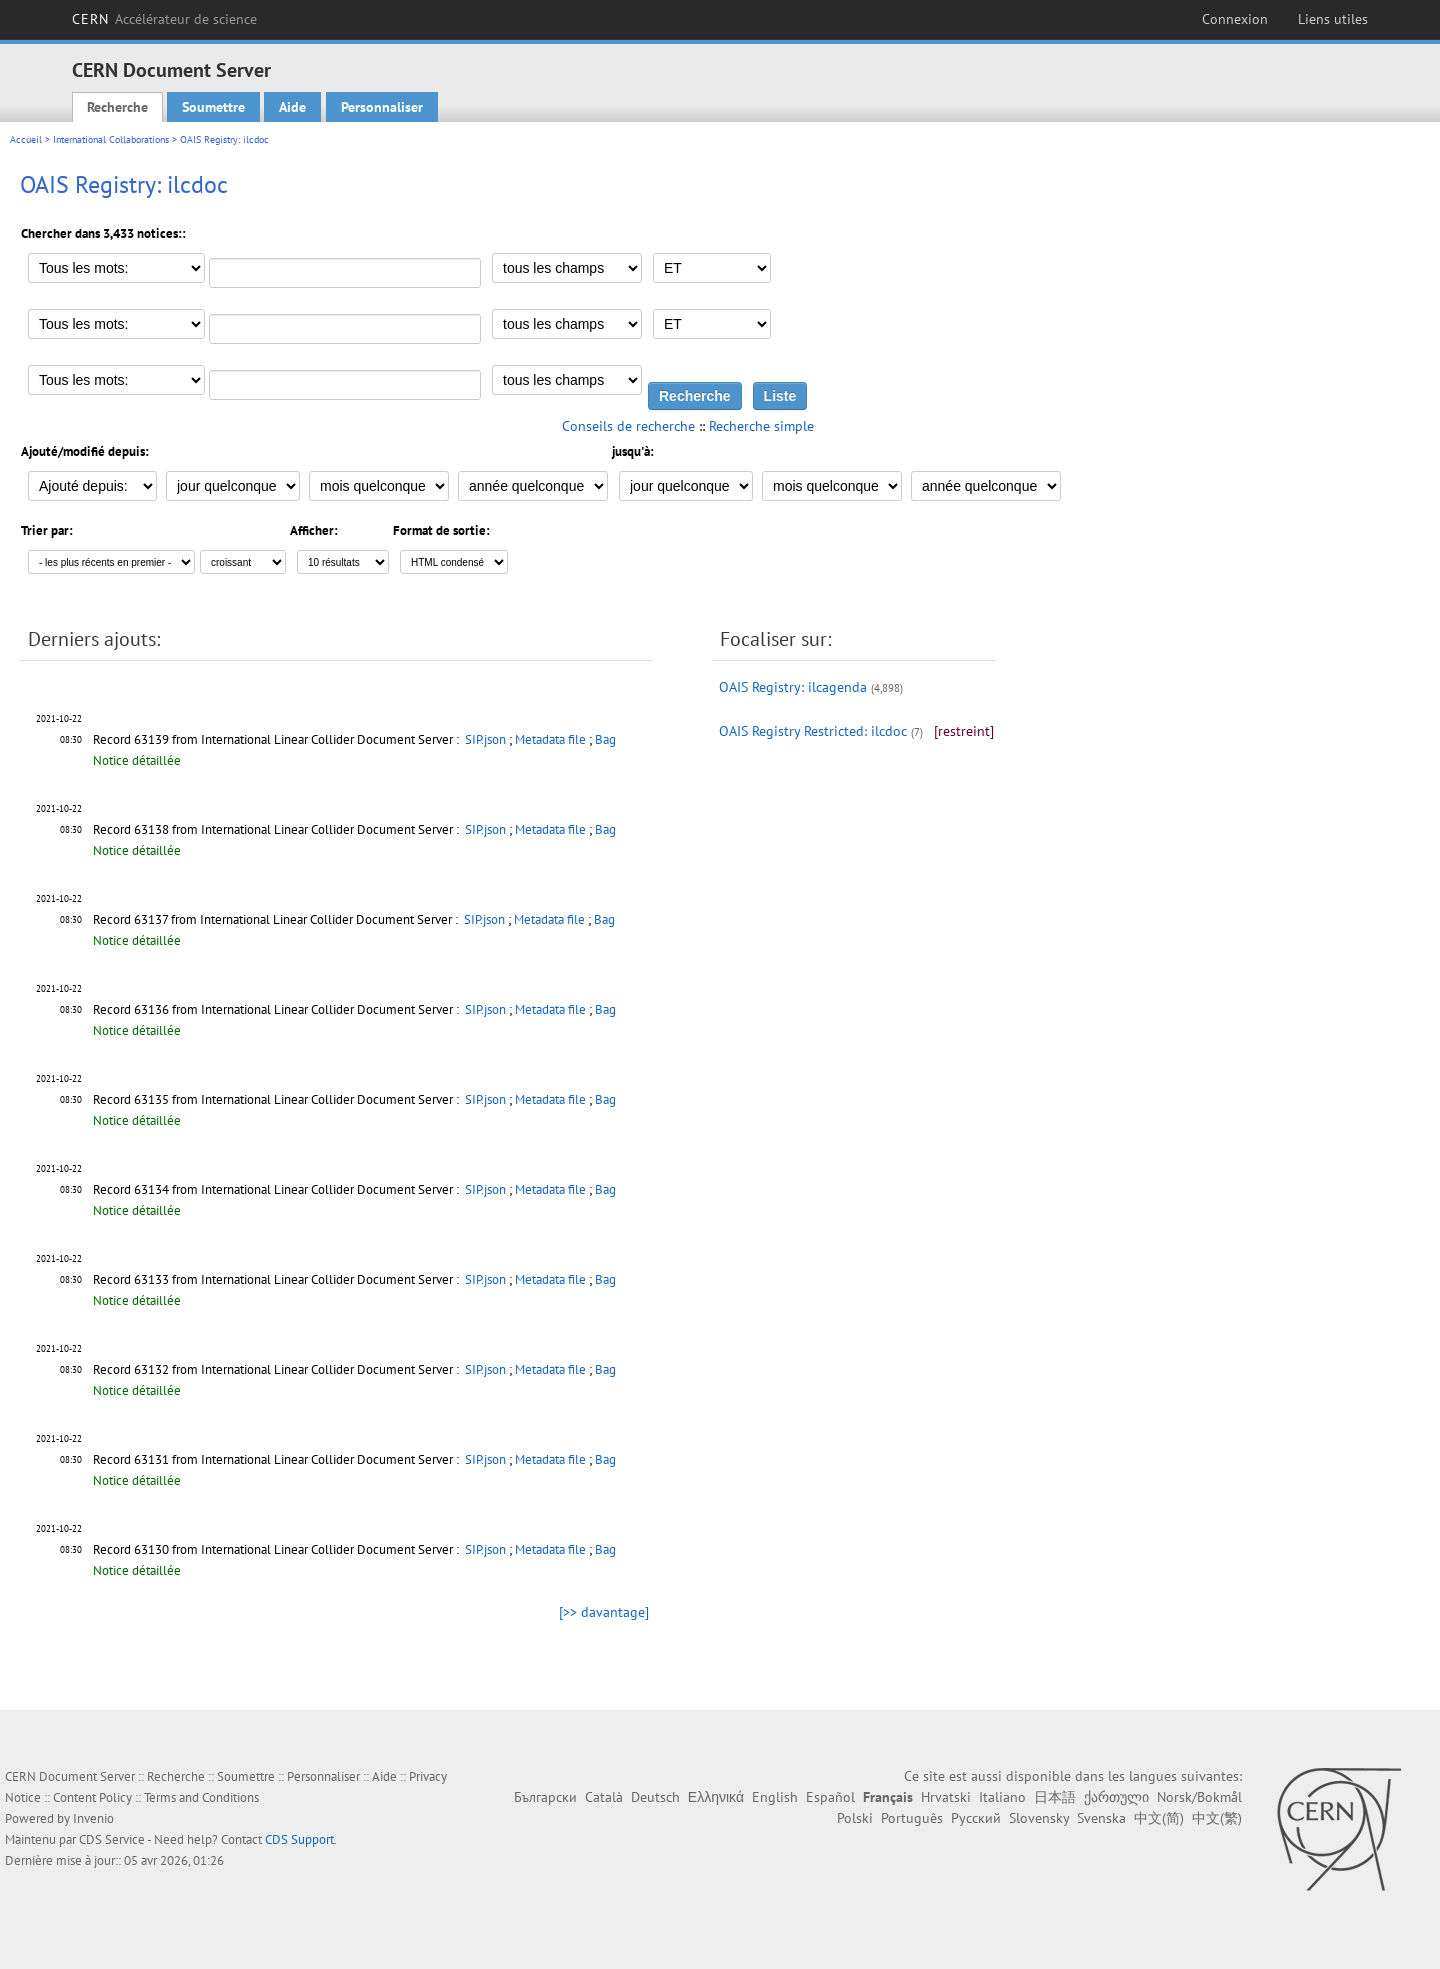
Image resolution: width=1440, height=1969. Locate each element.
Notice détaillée (137, 760)
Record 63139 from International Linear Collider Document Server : (277, 739)
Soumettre (213, 107)
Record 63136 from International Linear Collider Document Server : (277, 1009)
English (775, 1797)
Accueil (26, 139)
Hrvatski (946, 1797)
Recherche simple (761, 426)
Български (545, 1797)
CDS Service (112, 1839)
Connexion (1235, 19)
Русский (976, 1818)
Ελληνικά (716, 1797)
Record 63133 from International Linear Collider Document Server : (277, 1279)
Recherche (117, 107)
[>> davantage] (604, 1612)
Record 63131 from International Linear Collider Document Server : (277, 1459)
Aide (292, 107)
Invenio (93, 1818)
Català (604, 1797)
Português (912, 1818)
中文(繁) (1217, 1818)
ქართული (1116, 1797)
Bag (605, 739)
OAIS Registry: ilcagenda (793, 687)
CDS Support (299, 1839)
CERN (164, 19)
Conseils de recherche (628, 426)
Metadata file (550, 739)
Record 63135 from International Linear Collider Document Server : (277, 1099)
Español (830, 1797)
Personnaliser (382, 107)
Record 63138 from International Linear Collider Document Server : (277, 829)
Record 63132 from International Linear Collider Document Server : (277, 1369)
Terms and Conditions (201, 1797)
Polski (855, 1818)
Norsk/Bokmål (1199, 1797)
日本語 (1055, 1797)
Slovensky (1039, 1818)
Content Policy (92, 1797)
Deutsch (655, 1797)
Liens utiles (1333, 19)
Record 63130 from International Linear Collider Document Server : (277, 1549)
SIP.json (485, 739)
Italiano (1002, 1797)
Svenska (1101, 1818)
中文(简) (1159, 1818)
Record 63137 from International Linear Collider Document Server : (277, 919)
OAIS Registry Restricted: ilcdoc (813, 731)
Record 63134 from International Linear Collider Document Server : (277, 1189)
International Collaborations (111, 139)
